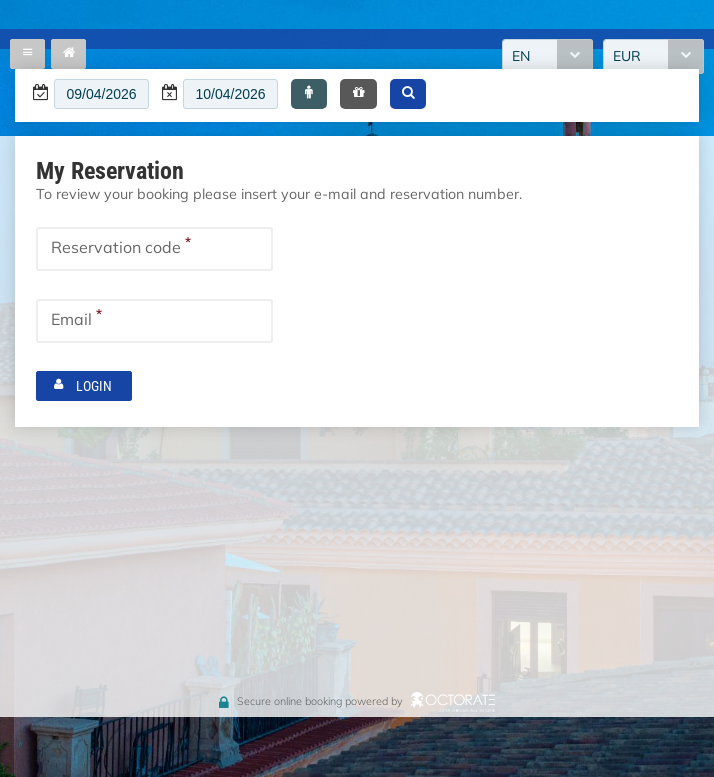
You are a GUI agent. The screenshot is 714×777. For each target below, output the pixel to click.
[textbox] (101, 94)
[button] (309, 94)
